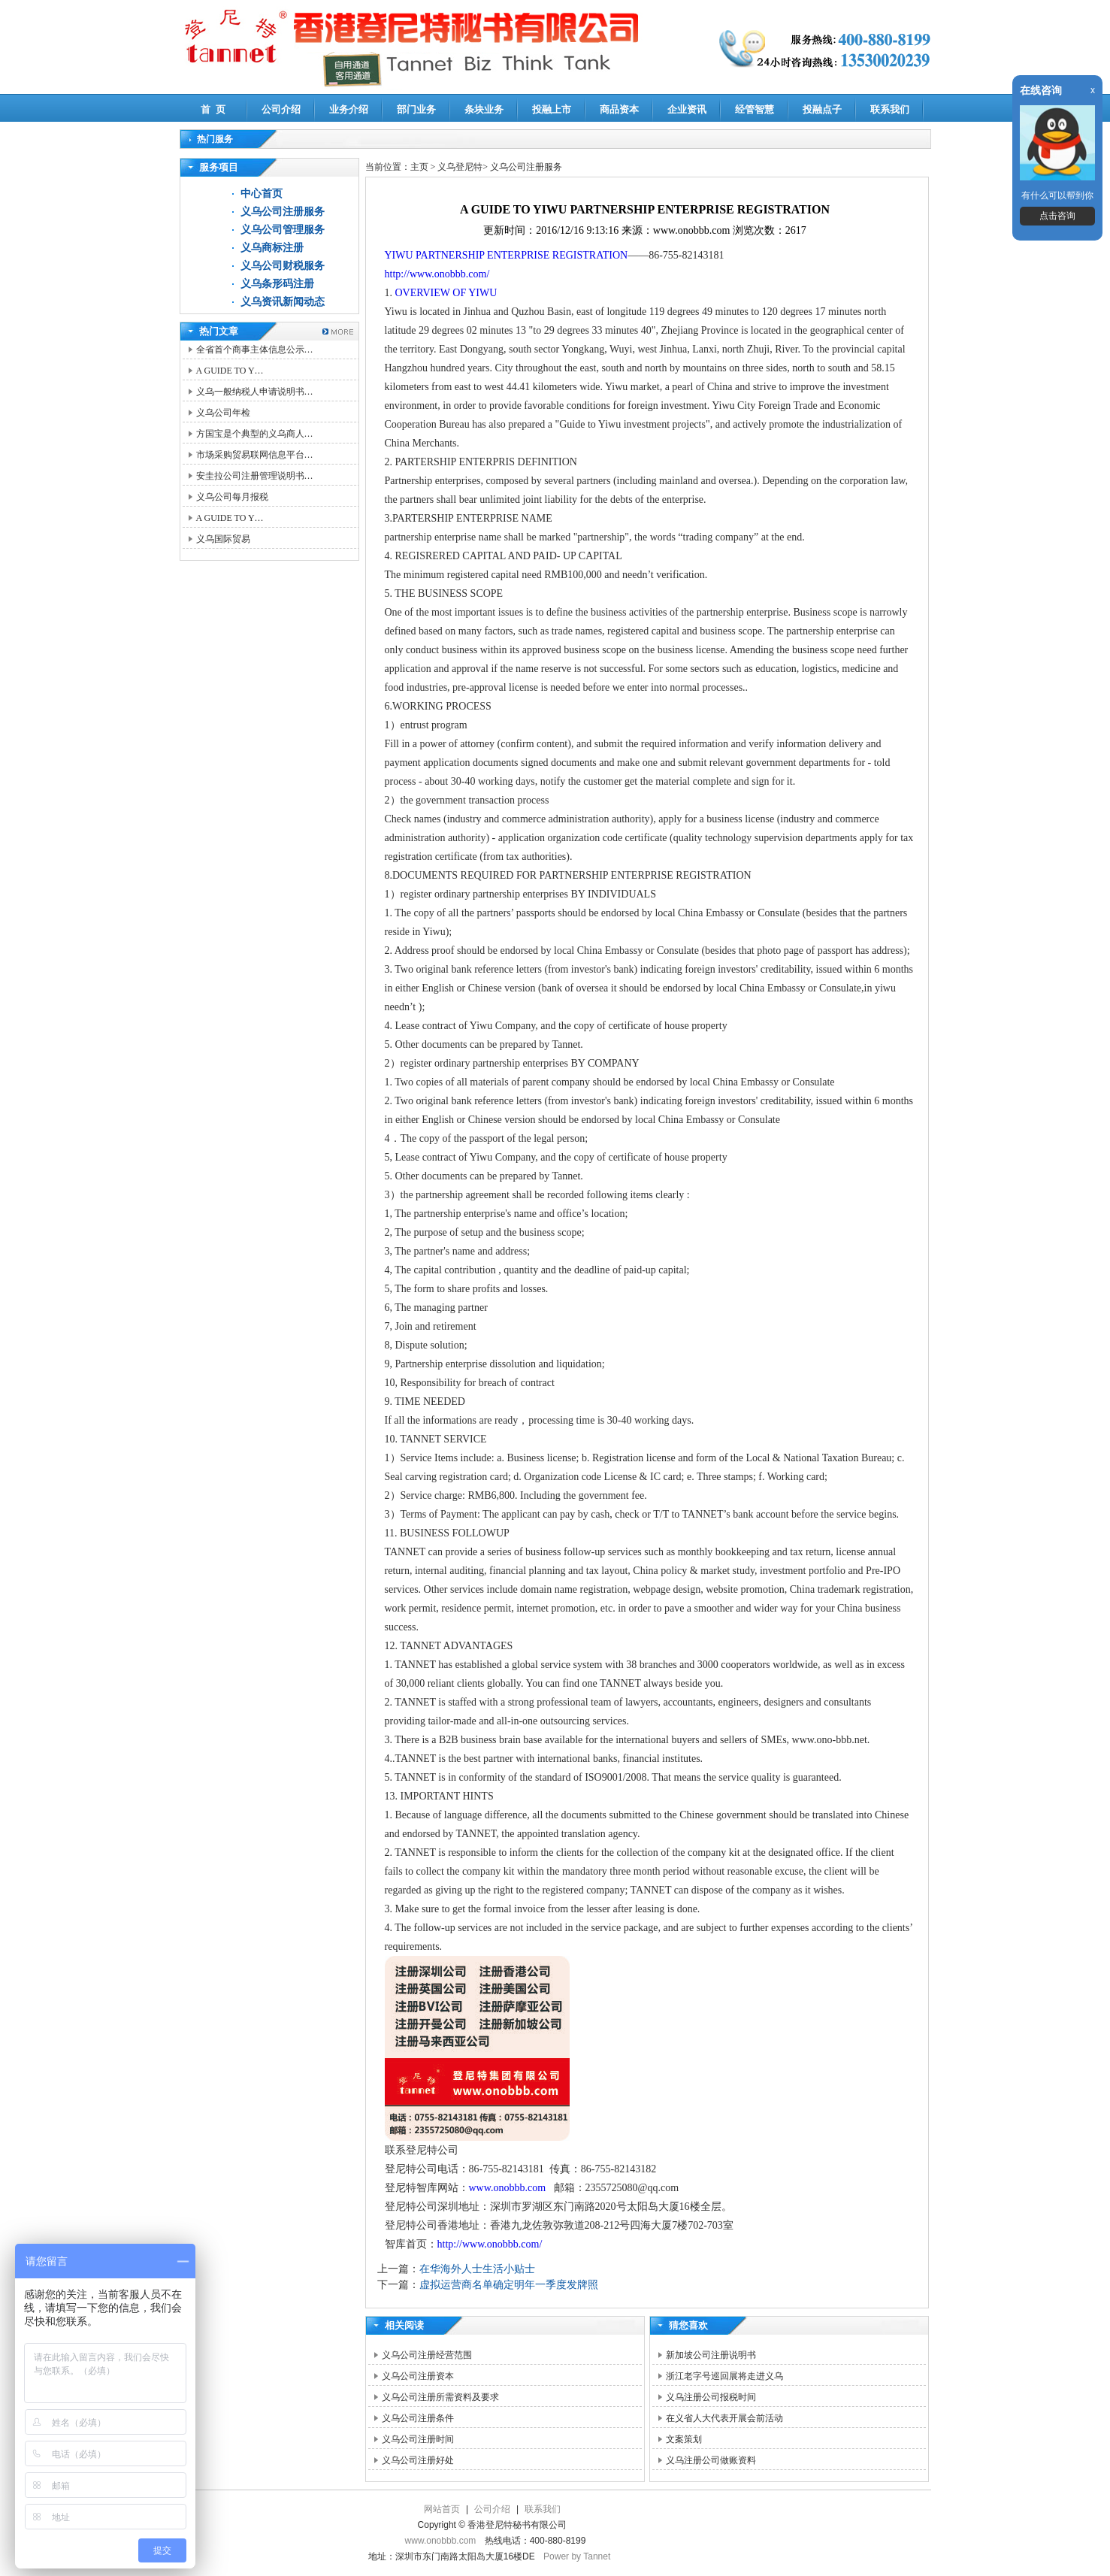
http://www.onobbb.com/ (437, 274)
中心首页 (261, 193)
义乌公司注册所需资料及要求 (440, 2397)
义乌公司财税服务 (282, 265)
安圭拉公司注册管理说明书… (254, 476)
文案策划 (684, 2439)
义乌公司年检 (223, 412)
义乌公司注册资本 (418, 2376)
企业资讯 (686, 109)
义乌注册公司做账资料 (711, 2460)
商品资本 (619, 109)
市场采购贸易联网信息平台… (254, 455)
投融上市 (551, 109)
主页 (419, 167)
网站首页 (442, 2509)
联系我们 (889, 109)
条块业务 (484, 109)
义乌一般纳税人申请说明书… (254, 391)
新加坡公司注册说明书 (711, 2355)
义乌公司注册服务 (282, 211)
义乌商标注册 (272, 247)
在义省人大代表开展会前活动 (724, 2418)
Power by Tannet (576, 2556)
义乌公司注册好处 (418, 2460)
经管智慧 (754, 109)
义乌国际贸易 (223, 539)
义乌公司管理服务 (282, 229)
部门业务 (416, 109)
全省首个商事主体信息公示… (254, 349)
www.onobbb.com (509, 2187)
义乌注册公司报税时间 (711, 2397)
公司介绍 (281, 109)
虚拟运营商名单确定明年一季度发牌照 (508, 2284)
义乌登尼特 (459, 167)
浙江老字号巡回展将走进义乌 (724, 2376)
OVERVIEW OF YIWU (446, 292)
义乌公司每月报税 (232, 497)
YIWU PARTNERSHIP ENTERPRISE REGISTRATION (506, 255)
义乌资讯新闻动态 (282, 301)
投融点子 (822, 109)
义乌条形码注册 (277, 283)
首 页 (213, 109)
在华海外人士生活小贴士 (477, 2269)
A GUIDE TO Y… (230, 370)
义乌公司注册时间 (418, 2439)
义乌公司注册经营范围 (427, 2355)
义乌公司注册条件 (418, 2418)
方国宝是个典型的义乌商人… (254, 433)
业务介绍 (348, 109)
